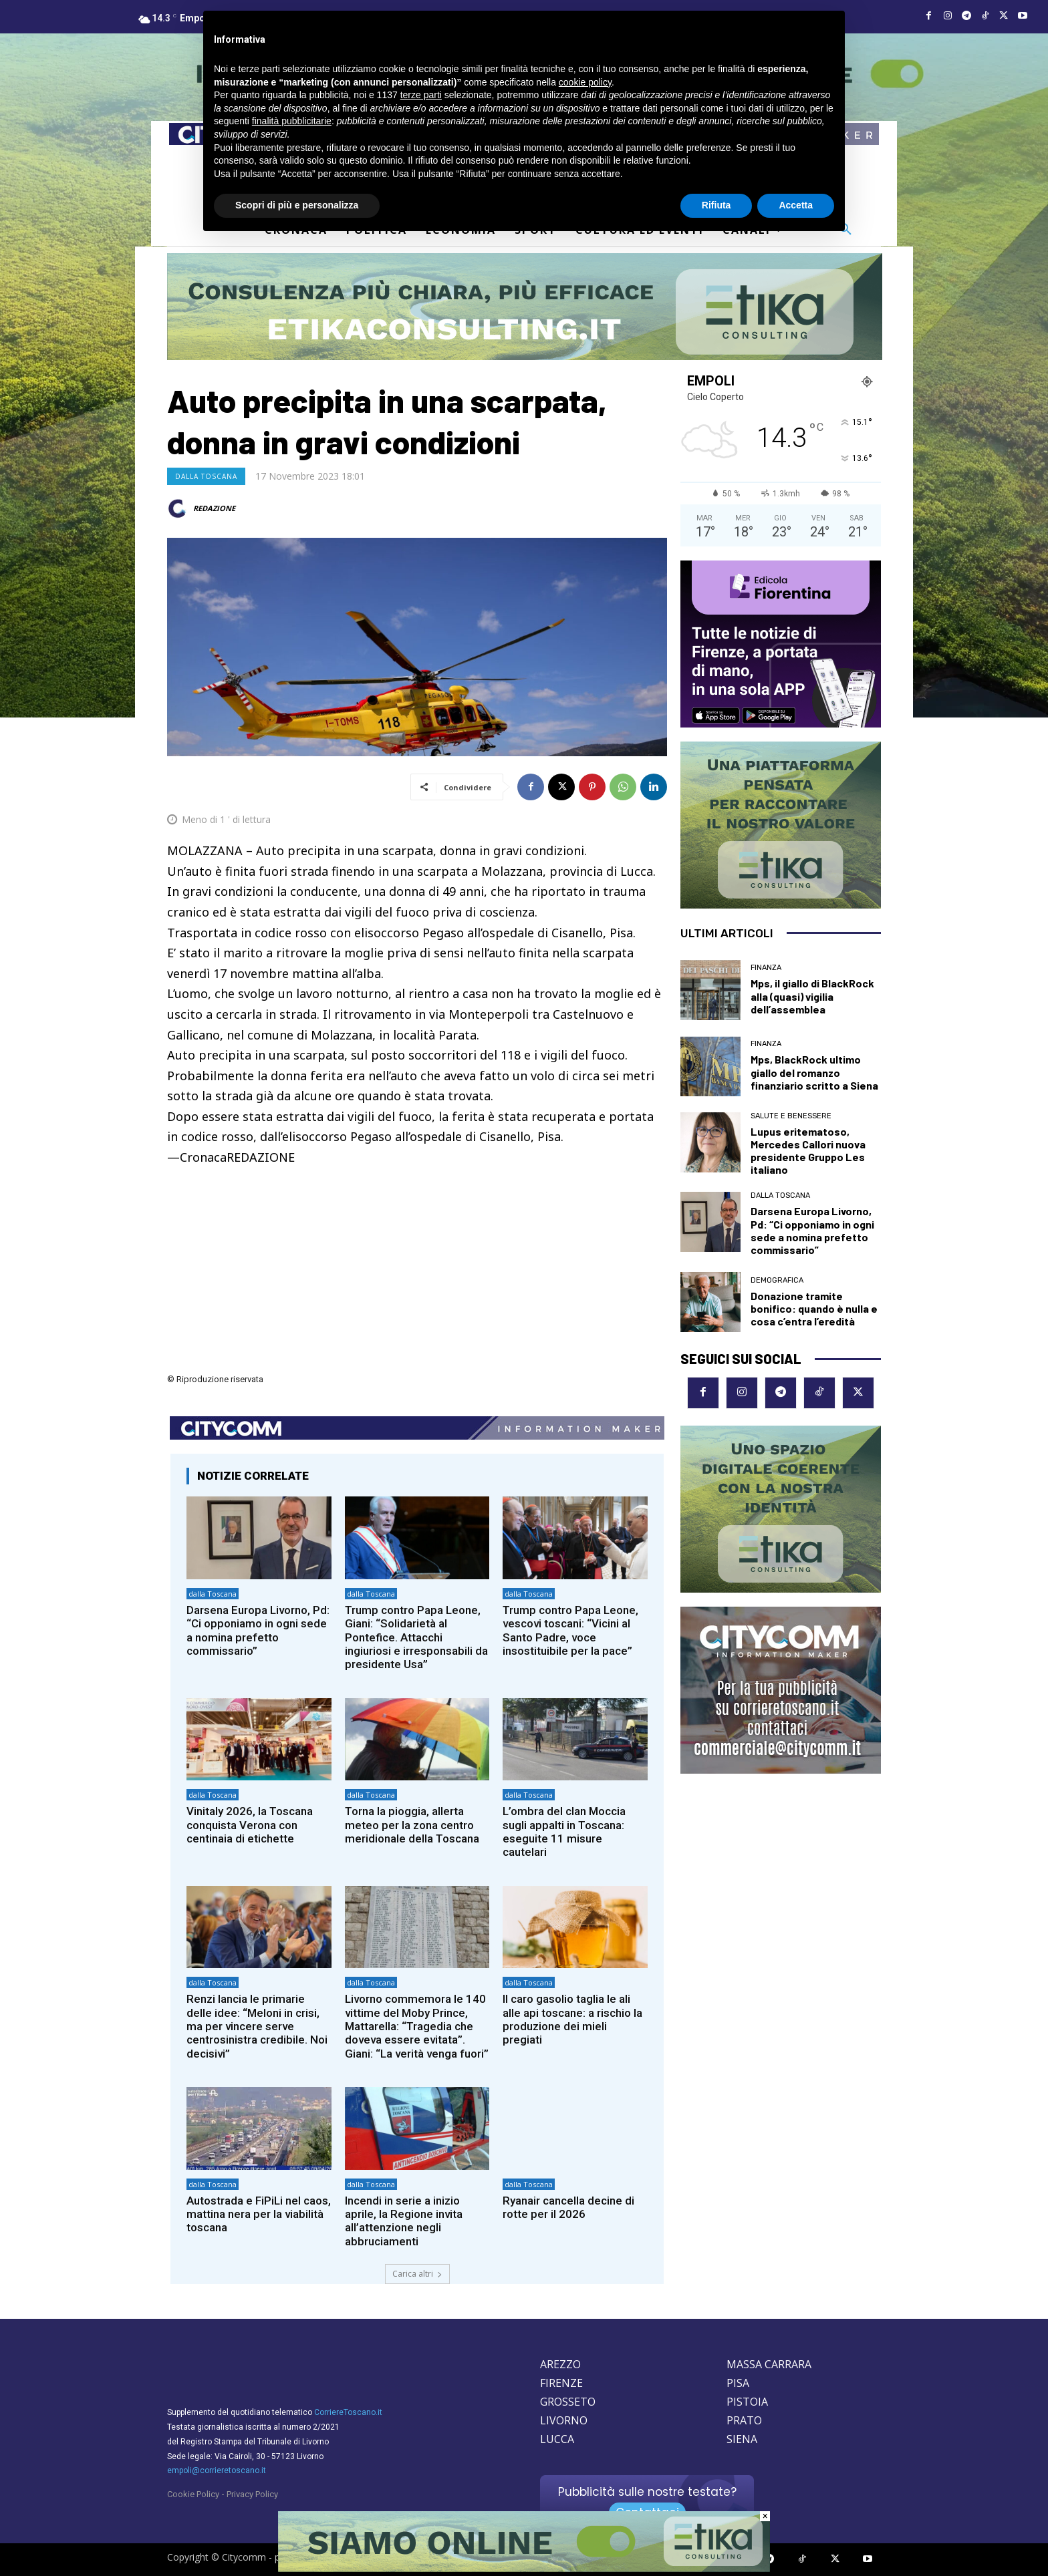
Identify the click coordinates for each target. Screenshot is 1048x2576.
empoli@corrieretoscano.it (216, 2470)
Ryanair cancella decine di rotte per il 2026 (568, 2207)
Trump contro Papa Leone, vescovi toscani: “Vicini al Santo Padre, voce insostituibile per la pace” (571, 1630)
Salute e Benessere (791, 1116)
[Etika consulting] (524, 2568)
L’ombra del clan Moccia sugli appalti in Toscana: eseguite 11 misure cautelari (564, 1831)
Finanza (766, 967)
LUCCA (557, 2439)
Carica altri (417, 2273)
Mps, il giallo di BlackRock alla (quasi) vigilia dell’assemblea (812, 996)
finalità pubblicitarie (292, 121)
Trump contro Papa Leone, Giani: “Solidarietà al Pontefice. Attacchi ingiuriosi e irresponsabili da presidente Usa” (416, 1637)
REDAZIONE (214, 508)
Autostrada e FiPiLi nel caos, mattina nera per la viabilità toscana (258, 2214)
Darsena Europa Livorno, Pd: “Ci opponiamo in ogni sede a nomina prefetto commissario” (258, 1630)
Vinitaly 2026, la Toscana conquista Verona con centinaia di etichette (249, 1824)
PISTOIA (747, 2401)
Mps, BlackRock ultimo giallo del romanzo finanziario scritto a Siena (814, 1072)
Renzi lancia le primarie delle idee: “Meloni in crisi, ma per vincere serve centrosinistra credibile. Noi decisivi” (257, 2026)
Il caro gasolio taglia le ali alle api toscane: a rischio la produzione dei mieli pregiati (572, 2019)
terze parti (421, 95)
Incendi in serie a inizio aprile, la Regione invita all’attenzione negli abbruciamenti (404, 2221)
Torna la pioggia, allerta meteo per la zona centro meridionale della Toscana (412, 1824)
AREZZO (560, 2364)
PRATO (744, 2420)
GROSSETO (568, 2401)
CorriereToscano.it (348, 2412)
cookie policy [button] (585, 82)
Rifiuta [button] (716, 205)
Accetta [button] (796, 205)
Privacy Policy (252, 2494)
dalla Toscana (206, 476)
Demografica (777, 1280)
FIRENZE (561, 2383)
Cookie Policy (193, 2494)
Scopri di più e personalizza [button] (296, 205)
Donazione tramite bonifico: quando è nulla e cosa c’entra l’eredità (814, 1308)
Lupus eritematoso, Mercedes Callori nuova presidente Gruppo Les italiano (808, 1150)
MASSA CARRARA (769, 2364)
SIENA (742, 2439)
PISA (738, 2383)
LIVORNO (563, 2420)
